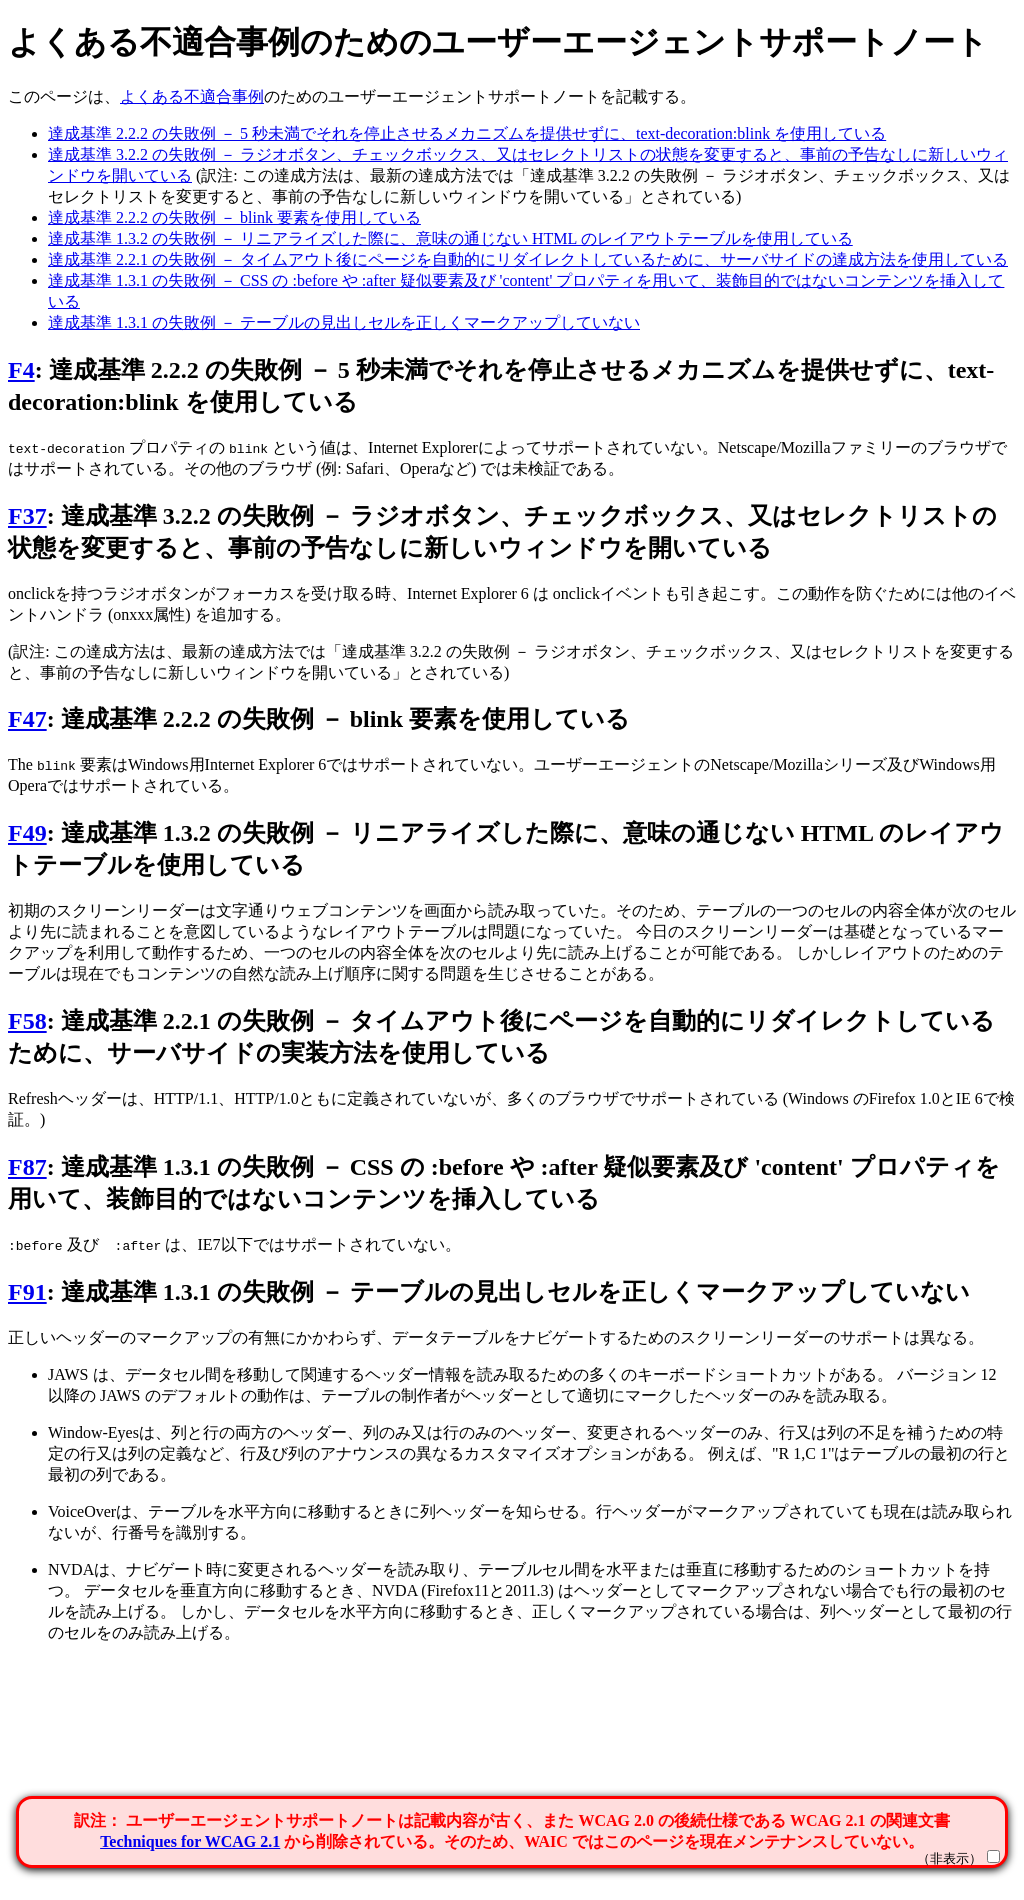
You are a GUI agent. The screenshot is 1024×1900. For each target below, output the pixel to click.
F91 (27, 1292)
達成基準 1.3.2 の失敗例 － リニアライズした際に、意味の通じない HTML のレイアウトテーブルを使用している (450, 238)
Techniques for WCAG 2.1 (190, 1841)
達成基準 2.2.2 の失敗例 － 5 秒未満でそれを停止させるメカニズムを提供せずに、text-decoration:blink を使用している (467, 133)
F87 (27, 1167)
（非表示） (949, 1859)
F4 (21, 370)
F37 (27, 516)
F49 (27, 833)
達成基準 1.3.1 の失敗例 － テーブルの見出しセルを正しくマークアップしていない (344, 322)
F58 (27, 1021)
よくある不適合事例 (192, 96)
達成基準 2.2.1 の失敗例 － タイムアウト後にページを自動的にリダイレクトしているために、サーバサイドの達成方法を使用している (528, 259)
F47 (27, 719)
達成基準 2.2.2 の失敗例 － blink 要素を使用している (234, 217)
